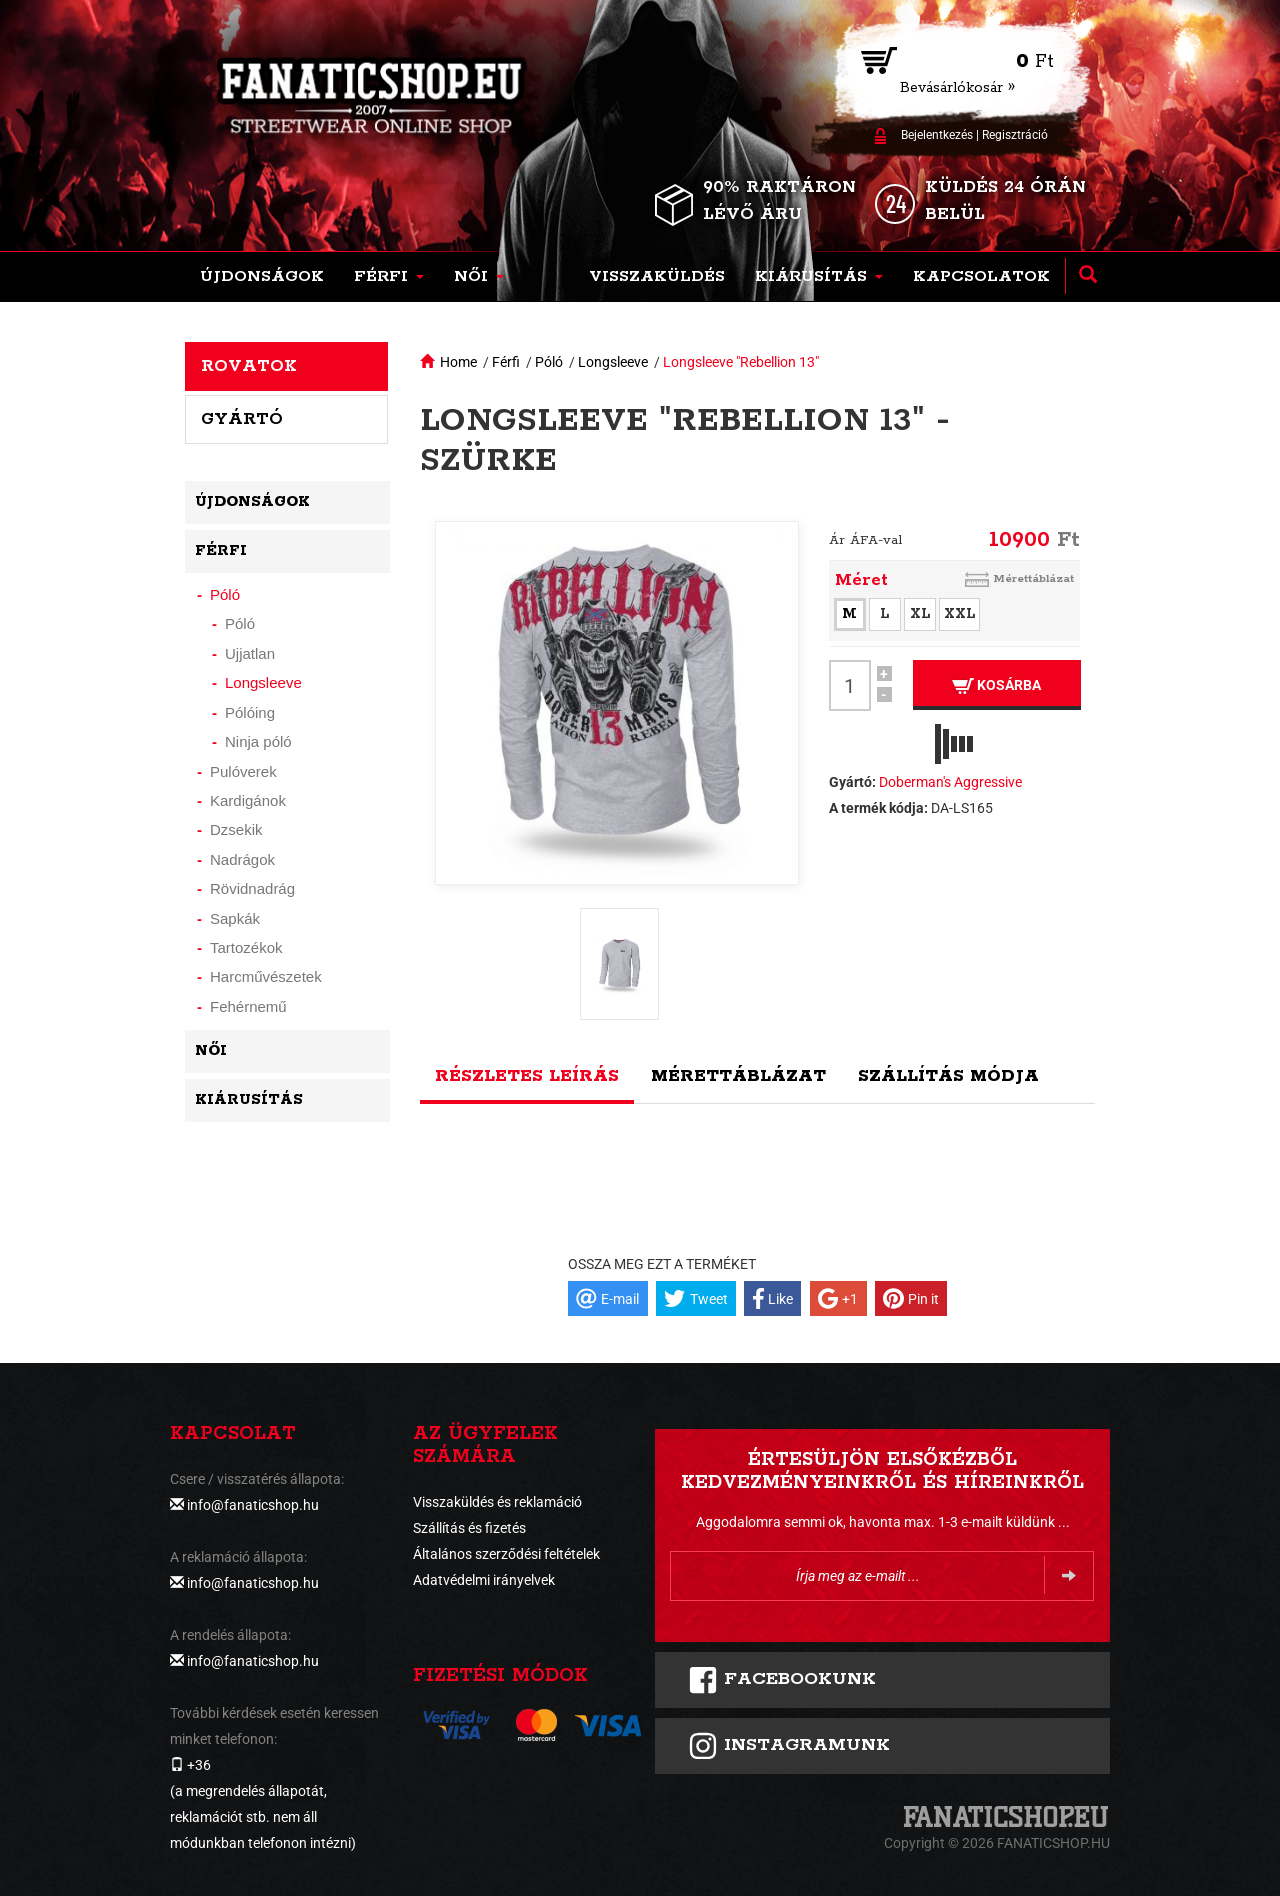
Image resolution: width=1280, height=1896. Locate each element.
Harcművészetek (266, 976)
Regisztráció (1015, 135)
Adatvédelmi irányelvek (484, 1580)
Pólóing (250, 712)
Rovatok (249, 366)
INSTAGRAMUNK (789, 1746)
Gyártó (242, 419)
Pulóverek (243, 771)
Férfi (506, 362)
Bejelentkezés (937, 135)
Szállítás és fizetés (469, 1528)
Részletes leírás (527, 1076)
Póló (549, 362)
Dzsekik (236, 829)
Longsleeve (613, 362)
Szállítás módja (948, 1076)
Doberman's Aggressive (950, 782)
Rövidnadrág (252, 888)
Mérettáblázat (1033, 578)
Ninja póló (258, 741)
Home (458, 362)
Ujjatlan (250, 653)
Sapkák (235, 918)
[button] (389, 277)
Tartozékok (246, 947)
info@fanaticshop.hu (253, 1505)
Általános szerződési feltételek (506, 1554)
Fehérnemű (248, 1006)
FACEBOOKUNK (782, 1680)
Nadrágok (242, 859)
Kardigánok (248, 800)
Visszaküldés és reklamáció (497, 1502)
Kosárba (996, 685)
